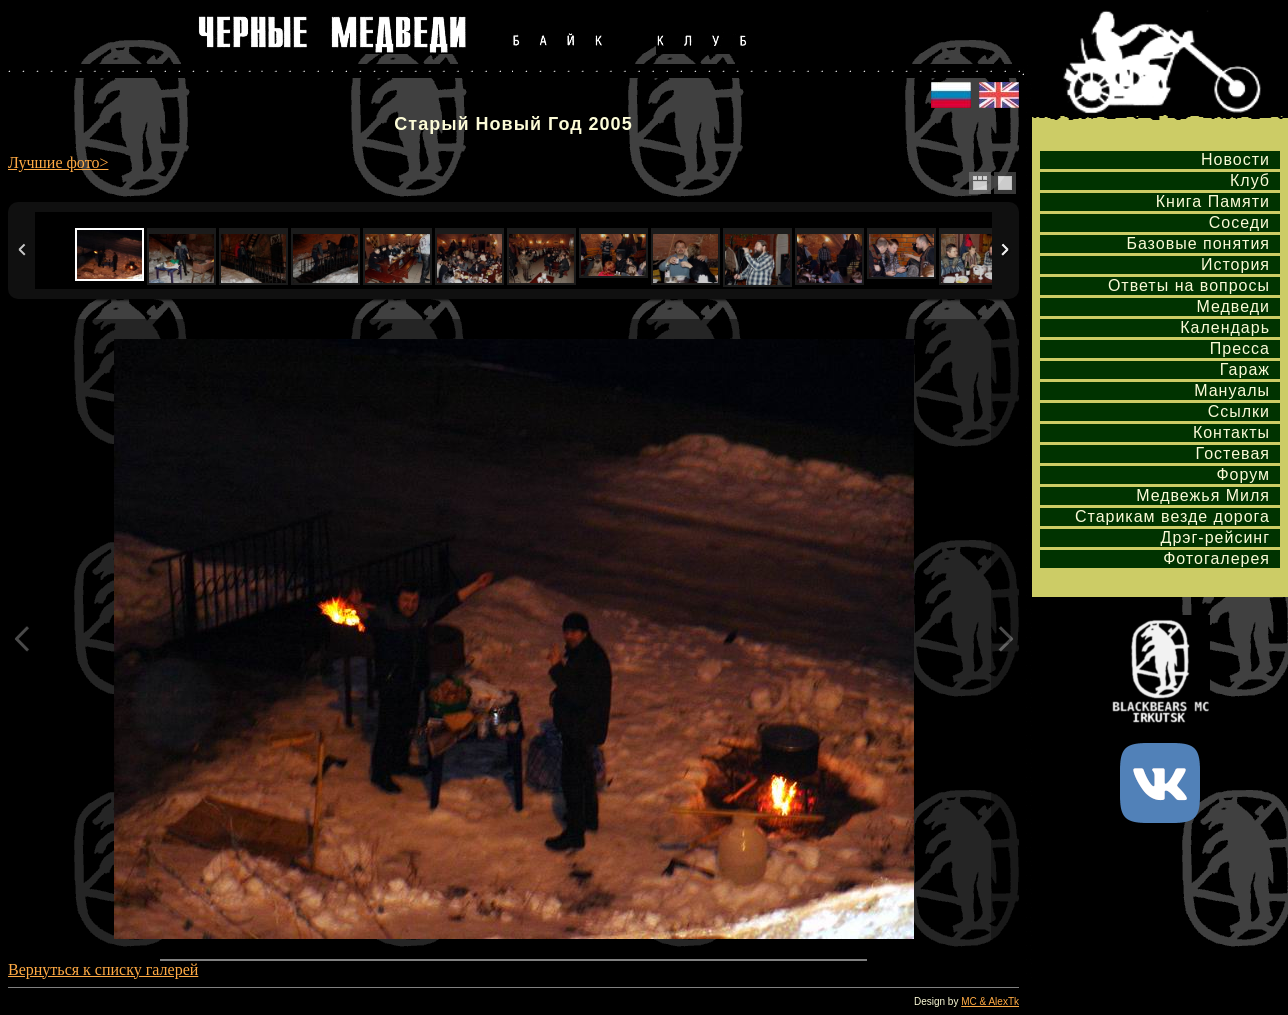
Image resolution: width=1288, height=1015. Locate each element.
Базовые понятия (1198, 243)
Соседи (1239, 222)
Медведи (1233, 306)
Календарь (1225, 327)
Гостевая (1233, 453)
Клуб (1250, 180)
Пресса (1240, 348)
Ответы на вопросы (1189, 285)
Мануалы (1232, 390)
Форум (1243, 474)
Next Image (1005, 639)
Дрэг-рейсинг (1215, 537)
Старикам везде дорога (1172, 516)
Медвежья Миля (1203, 495)
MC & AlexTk (990, 1001)
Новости (1235, 159)
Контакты (1231, 432)
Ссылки (1239, 411)
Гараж (1245, 369)
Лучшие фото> (58, 162)
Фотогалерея (1216, 558)
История (1235, 264)
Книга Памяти (1213, 201)
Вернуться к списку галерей (103, 969)
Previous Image (22, 639)
